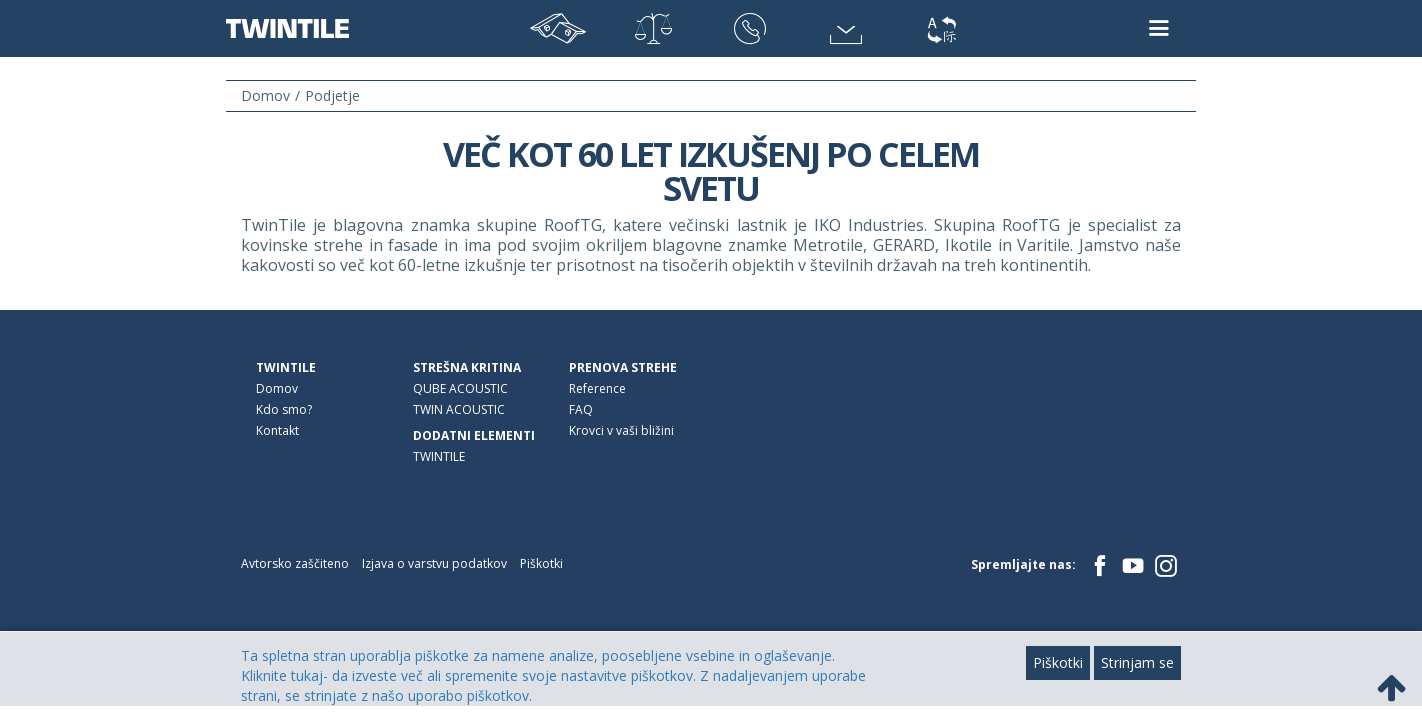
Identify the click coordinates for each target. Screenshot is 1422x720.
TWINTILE (286, 367)
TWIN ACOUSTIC (459, 409)
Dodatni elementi (474, 435)
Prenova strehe (623, 367)
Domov (277, 388)
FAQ (581, 409)
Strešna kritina (467, 367)
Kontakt (277, 430)
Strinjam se (1137, 662)
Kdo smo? (284, 409)
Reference (597, 388)
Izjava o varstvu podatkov (434, 563)
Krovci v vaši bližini (621, 430)
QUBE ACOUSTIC (460, 388)
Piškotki (541, 563)
